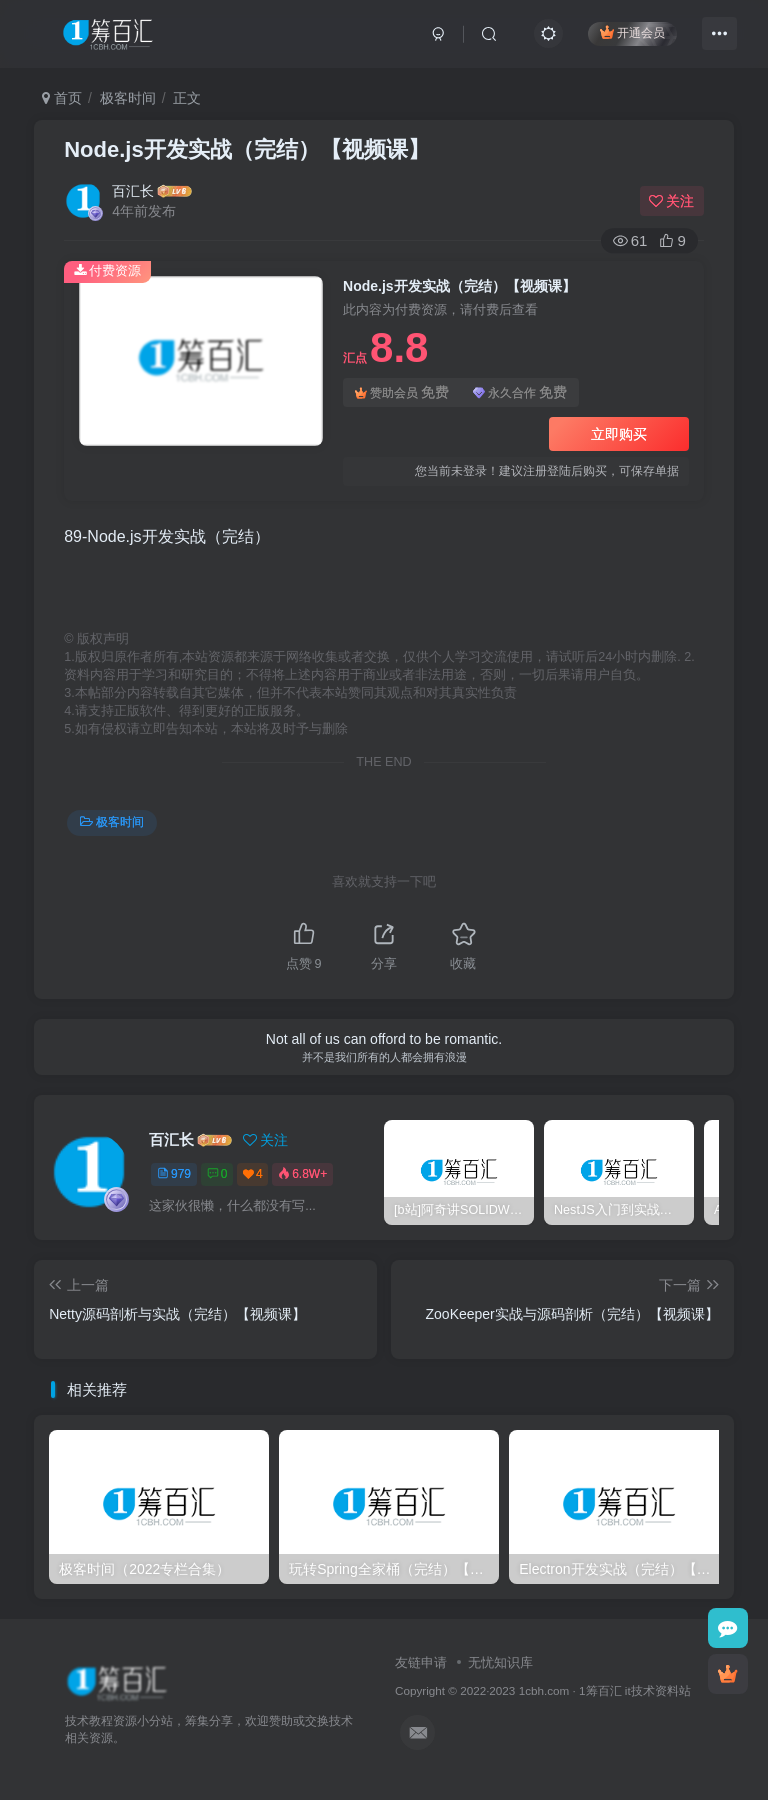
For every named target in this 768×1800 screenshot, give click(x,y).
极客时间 (128, 98)
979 (174, 1174)
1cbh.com (544, 1690)
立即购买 (619, 434)
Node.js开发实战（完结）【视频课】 (246, 149)
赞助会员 (402, 392)
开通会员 (632, 32)
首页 (62, 98)
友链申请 (421, 1662)
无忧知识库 (500, 1662)
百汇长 (133, 191)
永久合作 (520, 392)
